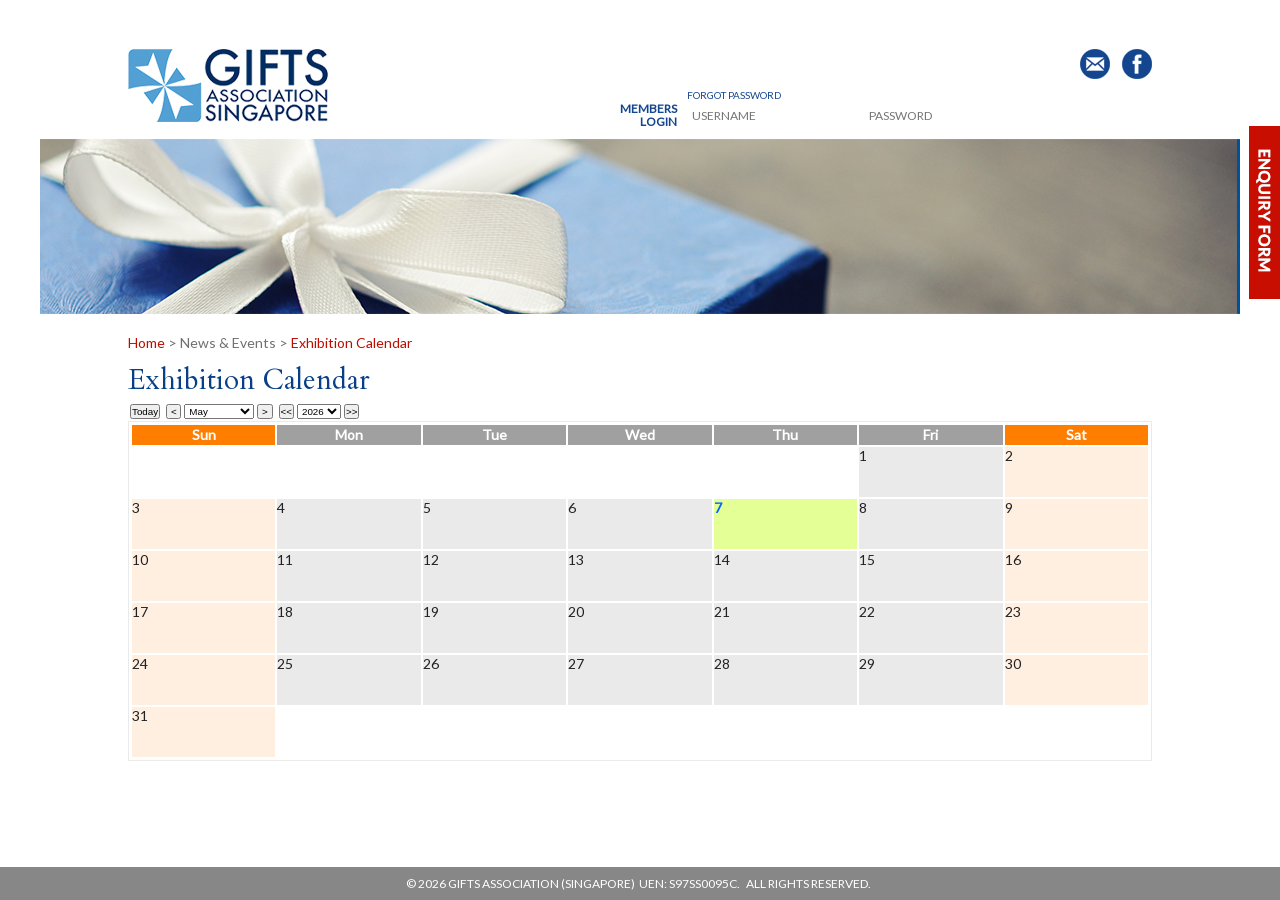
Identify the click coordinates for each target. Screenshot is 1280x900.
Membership (478, 19)
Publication (779, 19)
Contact (1064, 19)
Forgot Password (734, 95)
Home (148, 342)
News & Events (626, 19)
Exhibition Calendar (351, 342)
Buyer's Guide (929, 19)
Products (348, 19)
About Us (227, 19)
